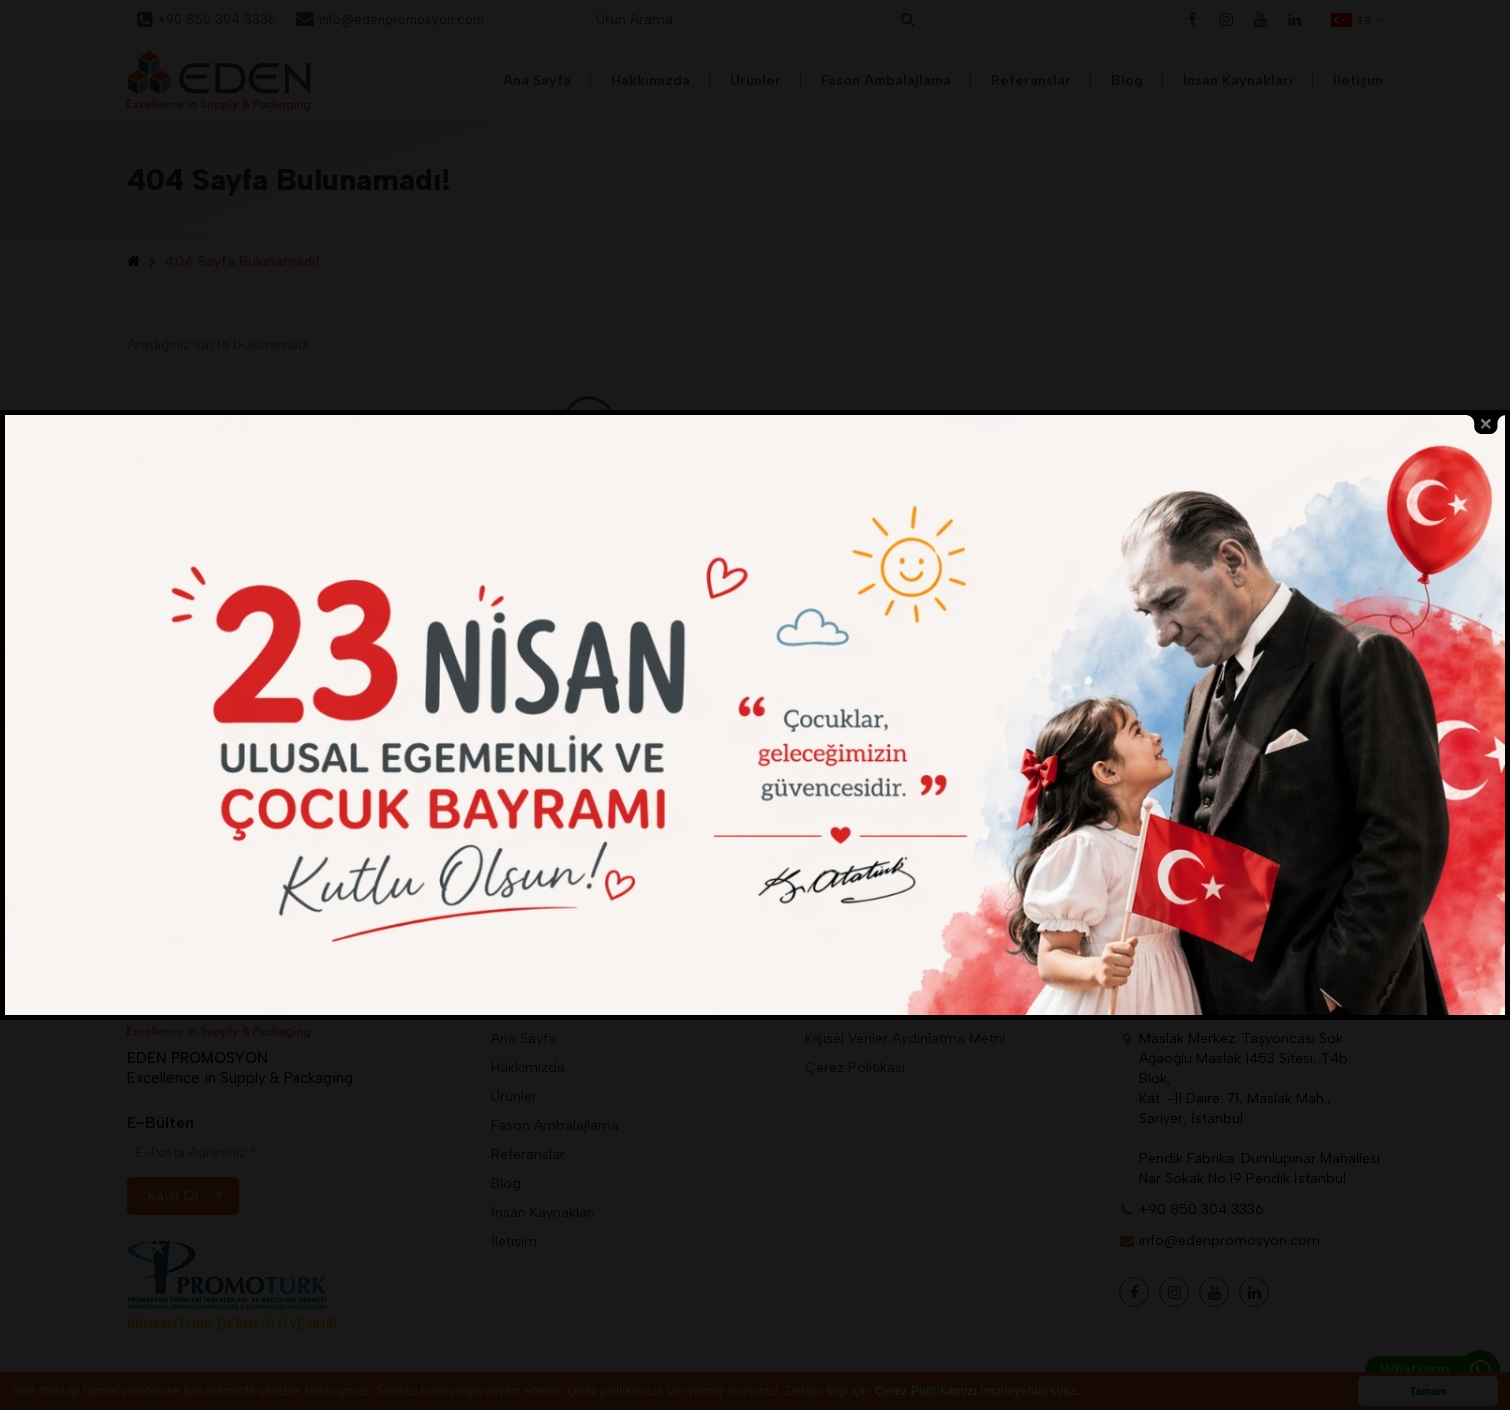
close (1486, 424)
